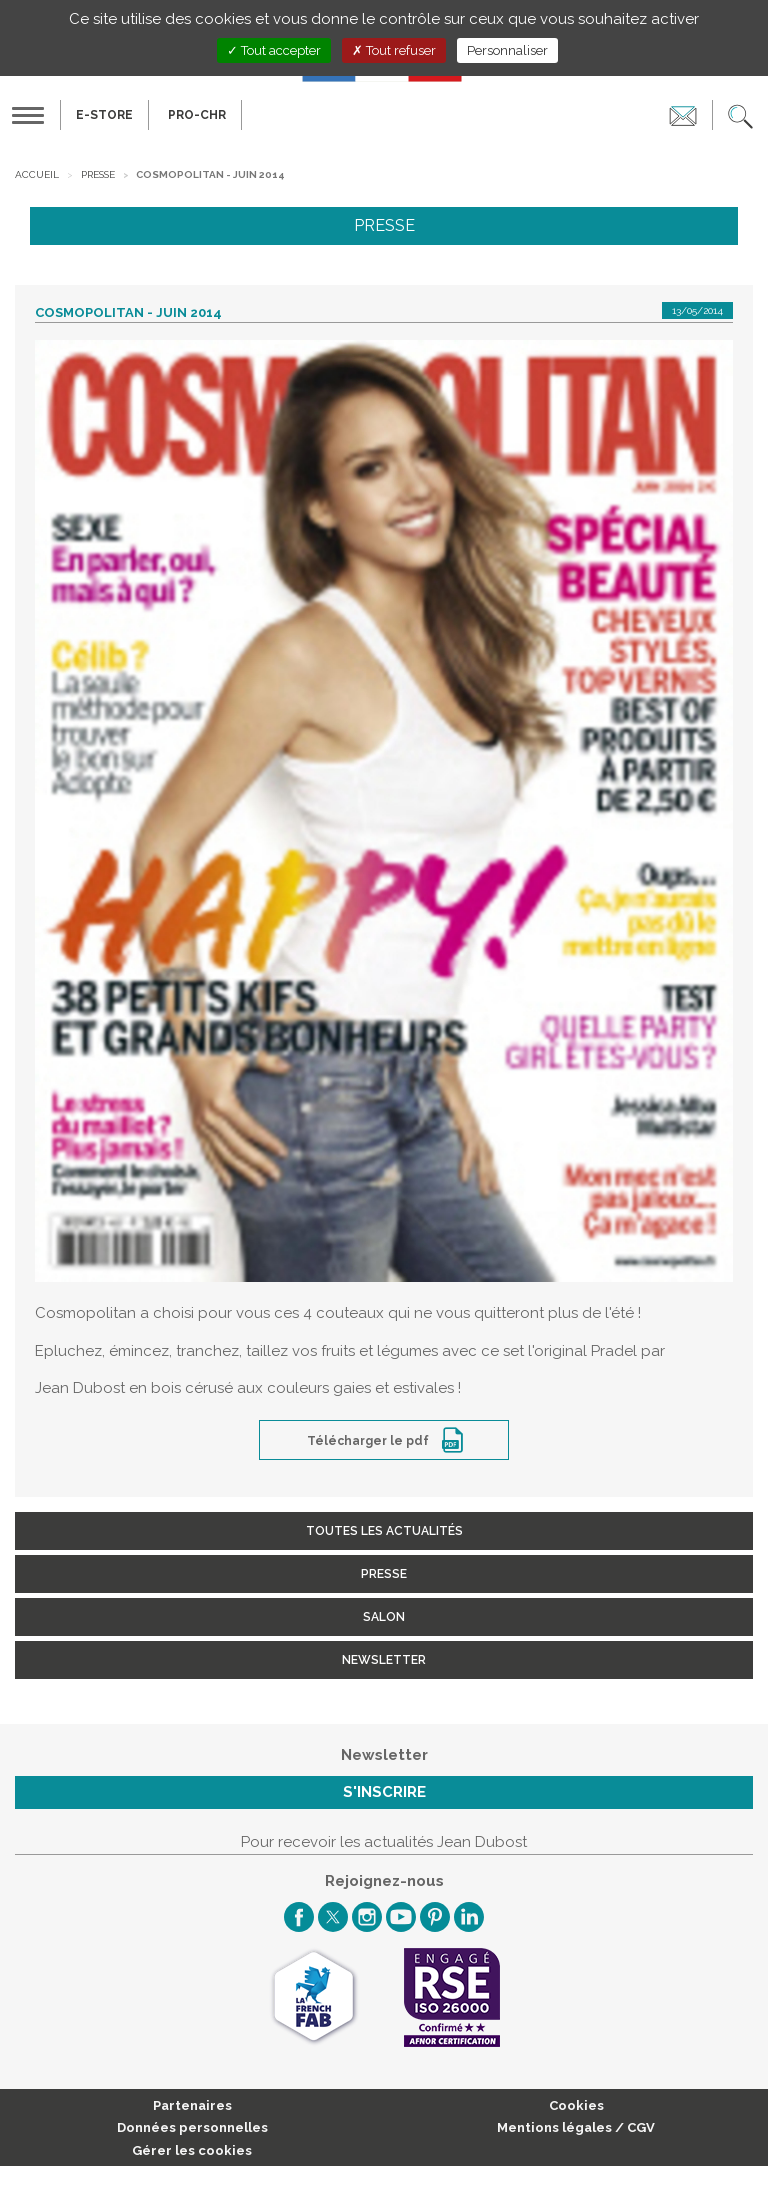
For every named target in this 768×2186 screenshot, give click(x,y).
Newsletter (384, 1660)
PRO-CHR (197, 115)
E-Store (104, 115)
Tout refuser (394, 50)
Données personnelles (192, 2127)
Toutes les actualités (384, 1531)
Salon (384, 1617)
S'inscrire (384, 1792)
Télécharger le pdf (369, 1441)
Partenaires (192, 2105)
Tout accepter (274, 50)
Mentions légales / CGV (576, 2127)
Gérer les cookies (192, 2150)
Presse (98, 174)
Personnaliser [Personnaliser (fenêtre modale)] (507, 50)
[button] (740, 115)
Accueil (37, 174)
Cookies (576, 2105)
